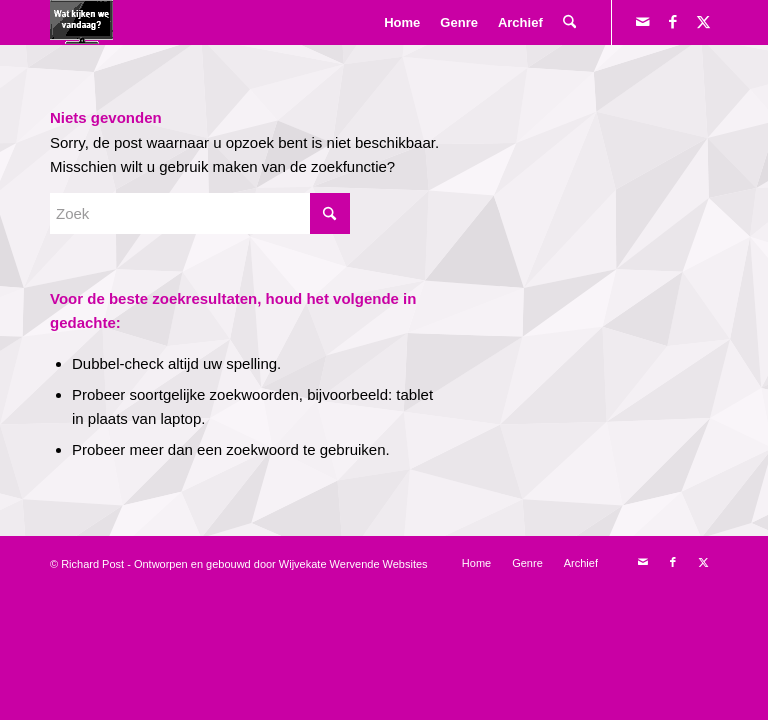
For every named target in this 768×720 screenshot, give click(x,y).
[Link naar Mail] (643, 22)
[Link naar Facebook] (673, 22)
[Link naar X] (703, 22)
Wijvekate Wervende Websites (353, 564)
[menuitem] (402, 22)
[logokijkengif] (81, 22)
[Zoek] (569, 22)
